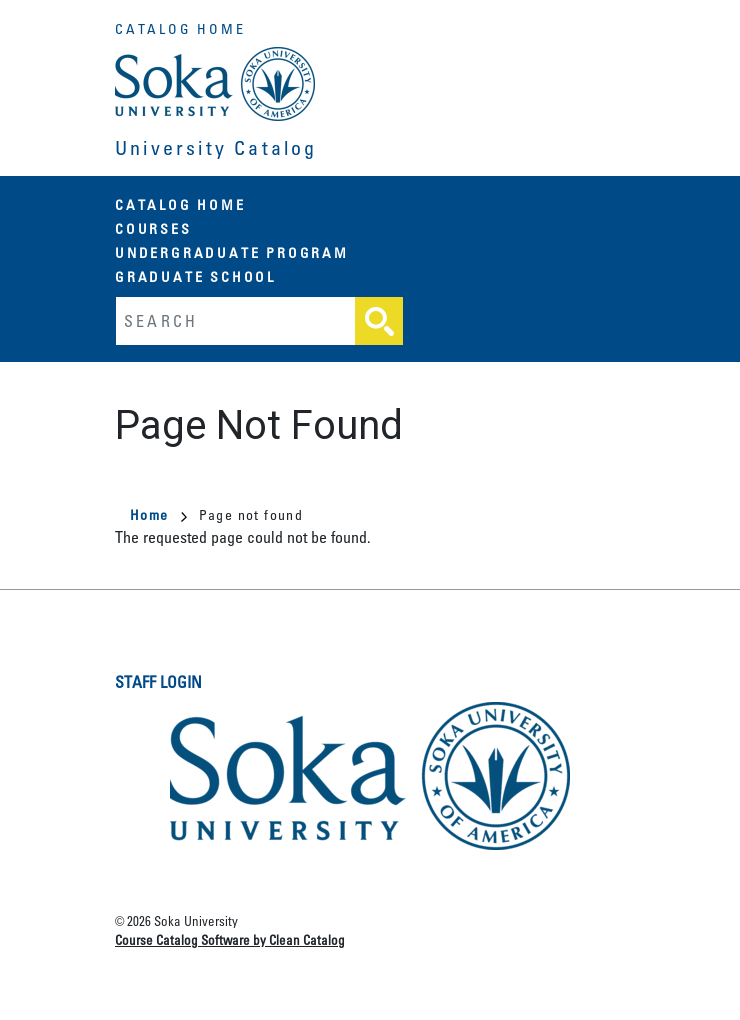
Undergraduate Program (232, 252)
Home (158, 514)
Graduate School (195, 276)
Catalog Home (180, 28)
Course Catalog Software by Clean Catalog (230, 939)
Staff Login (158, 682)
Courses (153, 228)
